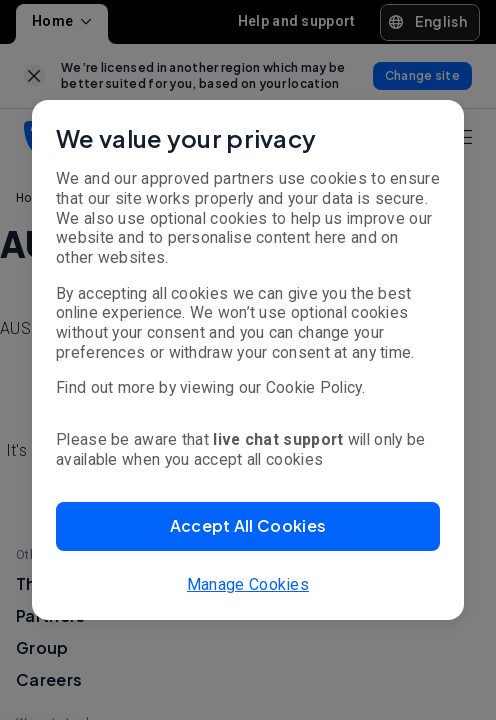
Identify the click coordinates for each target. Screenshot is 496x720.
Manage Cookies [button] (248, 584)
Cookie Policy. (315, 387)
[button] (248, 526)
